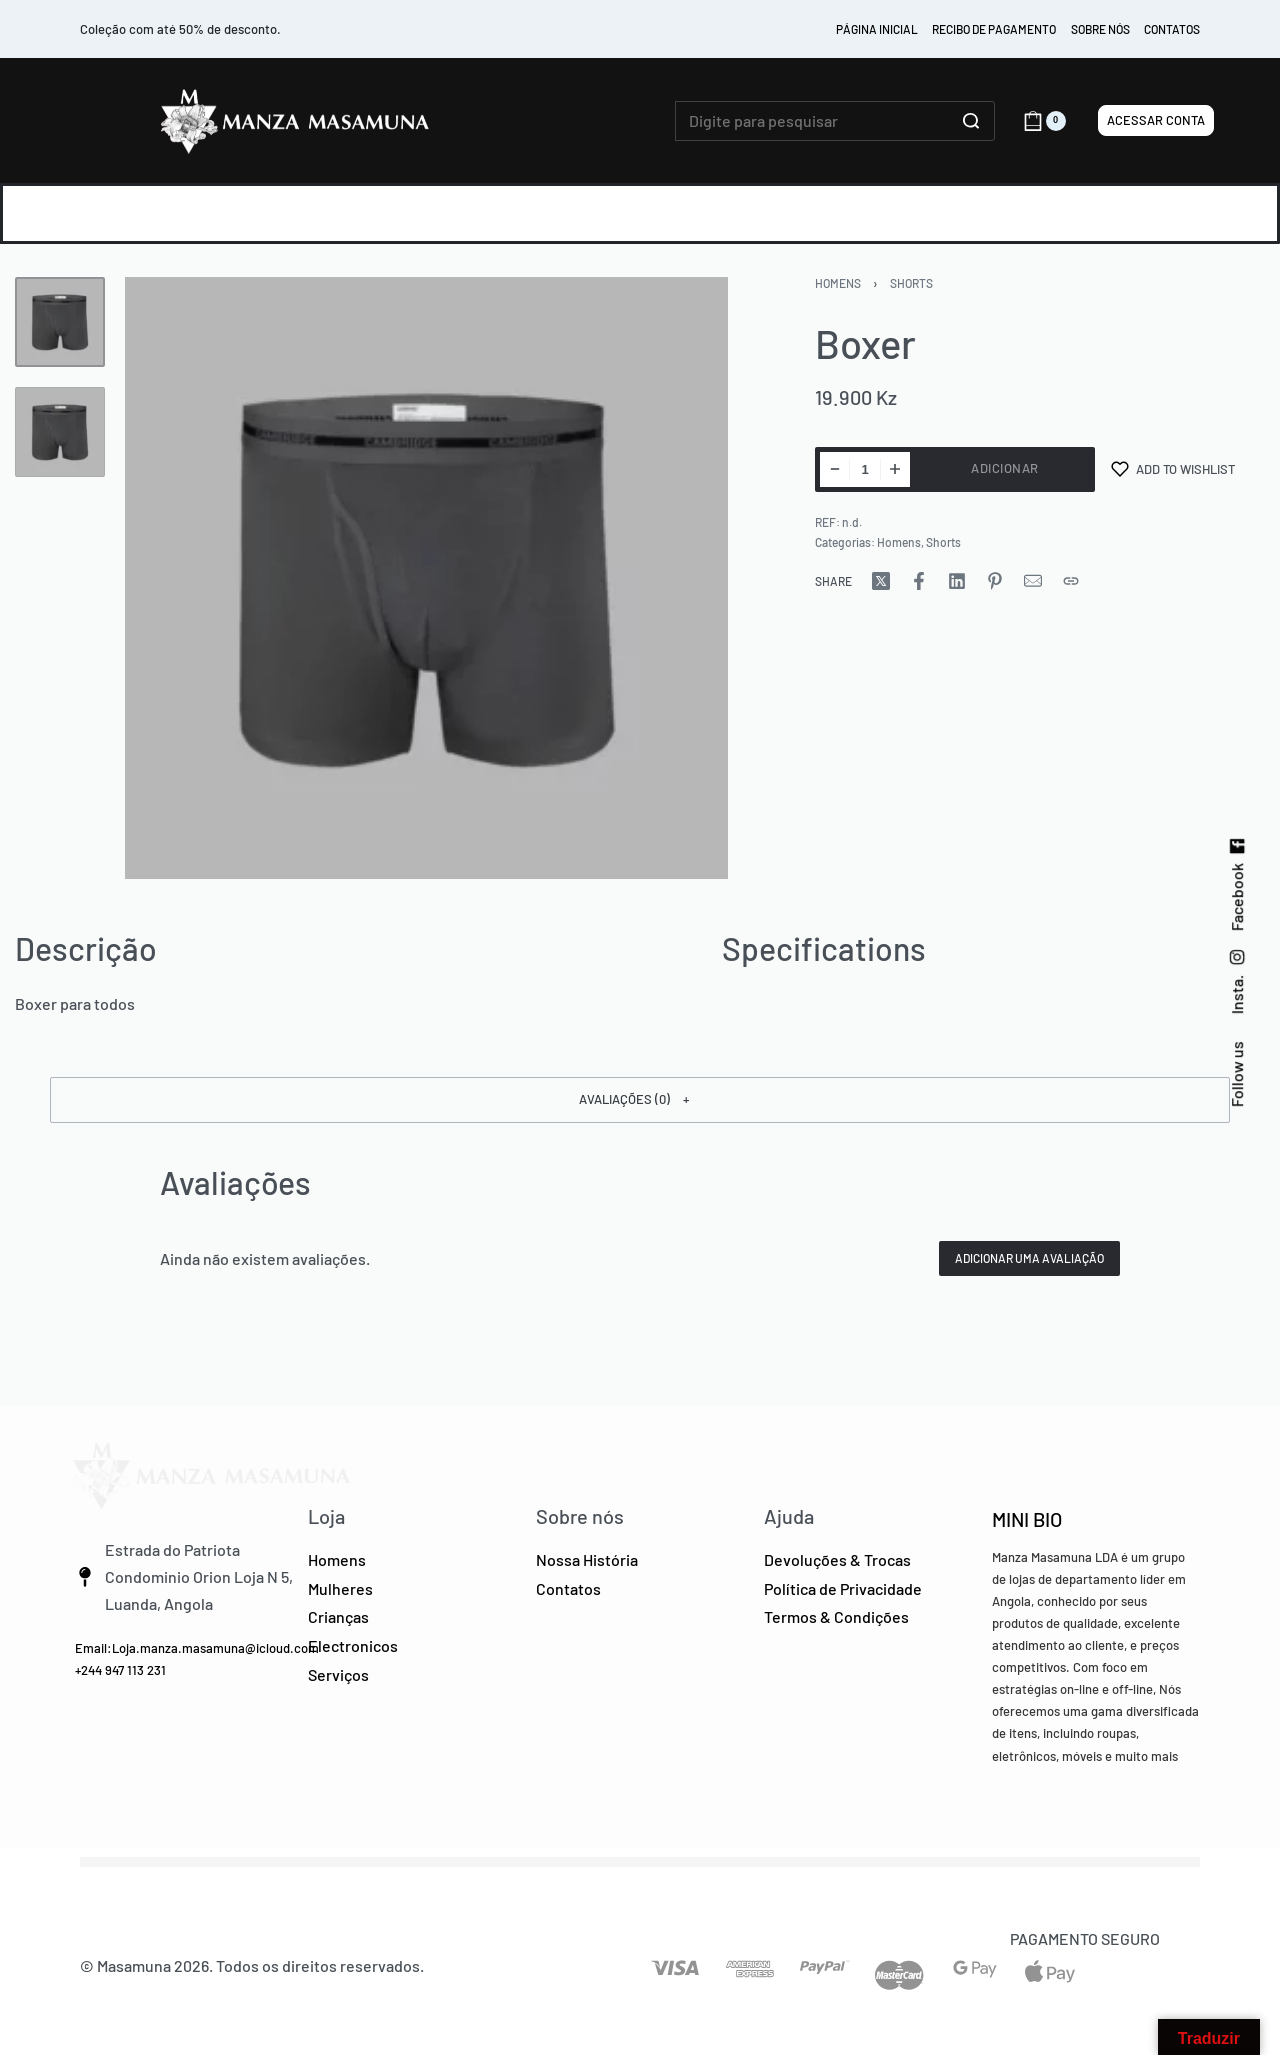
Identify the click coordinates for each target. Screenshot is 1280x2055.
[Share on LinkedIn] (957, 581)
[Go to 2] (60, 432)
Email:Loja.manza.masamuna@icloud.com (197, 1648)
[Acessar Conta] (1156, 120)
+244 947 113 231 (120, 1670)
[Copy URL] (1071, 581)
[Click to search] (971, 121)
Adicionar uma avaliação (1029, 1258)
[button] (640, 1100)
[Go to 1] (60, 322)
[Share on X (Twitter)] (881, 581)
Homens (838, 283)
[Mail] (1033, 581)
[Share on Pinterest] (995, 581)
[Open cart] (1044, 121)
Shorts (911, 283)
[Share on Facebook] (919, 581)
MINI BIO (1027, 1519)
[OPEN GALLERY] (426, 578)
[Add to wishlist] (1173, 469)
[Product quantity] (865, 469)
